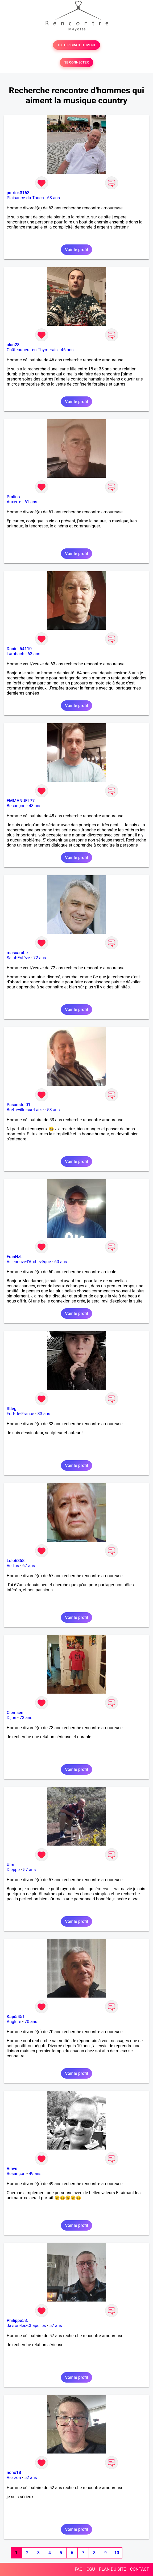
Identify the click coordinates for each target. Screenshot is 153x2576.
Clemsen (15, 1712)
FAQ (78, 2569)
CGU (90, 2569)
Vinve (12, 2168)
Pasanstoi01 (18, 1104)
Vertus (13, 1565)
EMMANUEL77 (21, 800)
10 (116, 2552)
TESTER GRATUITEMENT (76, 45)
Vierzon (14, 2477)
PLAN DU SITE (112, 2569)
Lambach (15, 653)
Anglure (14, 2021)
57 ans (29, 1869)
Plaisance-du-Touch (25, 197)
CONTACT (139, 2569)
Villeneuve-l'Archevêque (29, 1261)
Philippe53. (17, 2320)
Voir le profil (76, 249)
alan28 (13, 344)
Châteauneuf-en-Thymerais (32, 349)
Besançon (16, 805)
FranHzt (14, 1256)
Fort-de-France (20, 1413)
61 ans (30, 501)
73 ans (26, 1717)
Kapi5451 (16, 2016)
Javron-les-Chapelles (26, 2325)
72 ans (39, 957)
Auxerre (14, 501)
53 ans (53, 1109)
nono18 (14, 2472)
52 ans (30, 2477)
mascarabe (17, 952)
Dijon (11, 1717)
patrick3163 (18, 192)
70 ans (30, 2021)
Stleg (11, 1408)
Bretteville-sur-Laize (25, 1109)
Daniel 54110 (19, 648)
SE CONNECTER (76, 62)
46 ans (67, 349)
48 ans (35, 805)
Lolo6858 (15, 1560)
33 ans (44, 1413)
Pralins (13, 496)
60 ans (60, 1261)
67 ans (28, 1565)
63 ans (53, 197)
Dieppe (13, 1869)
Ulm (10, 1864)
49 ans (35, 2173)
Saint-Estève (18, 957)
